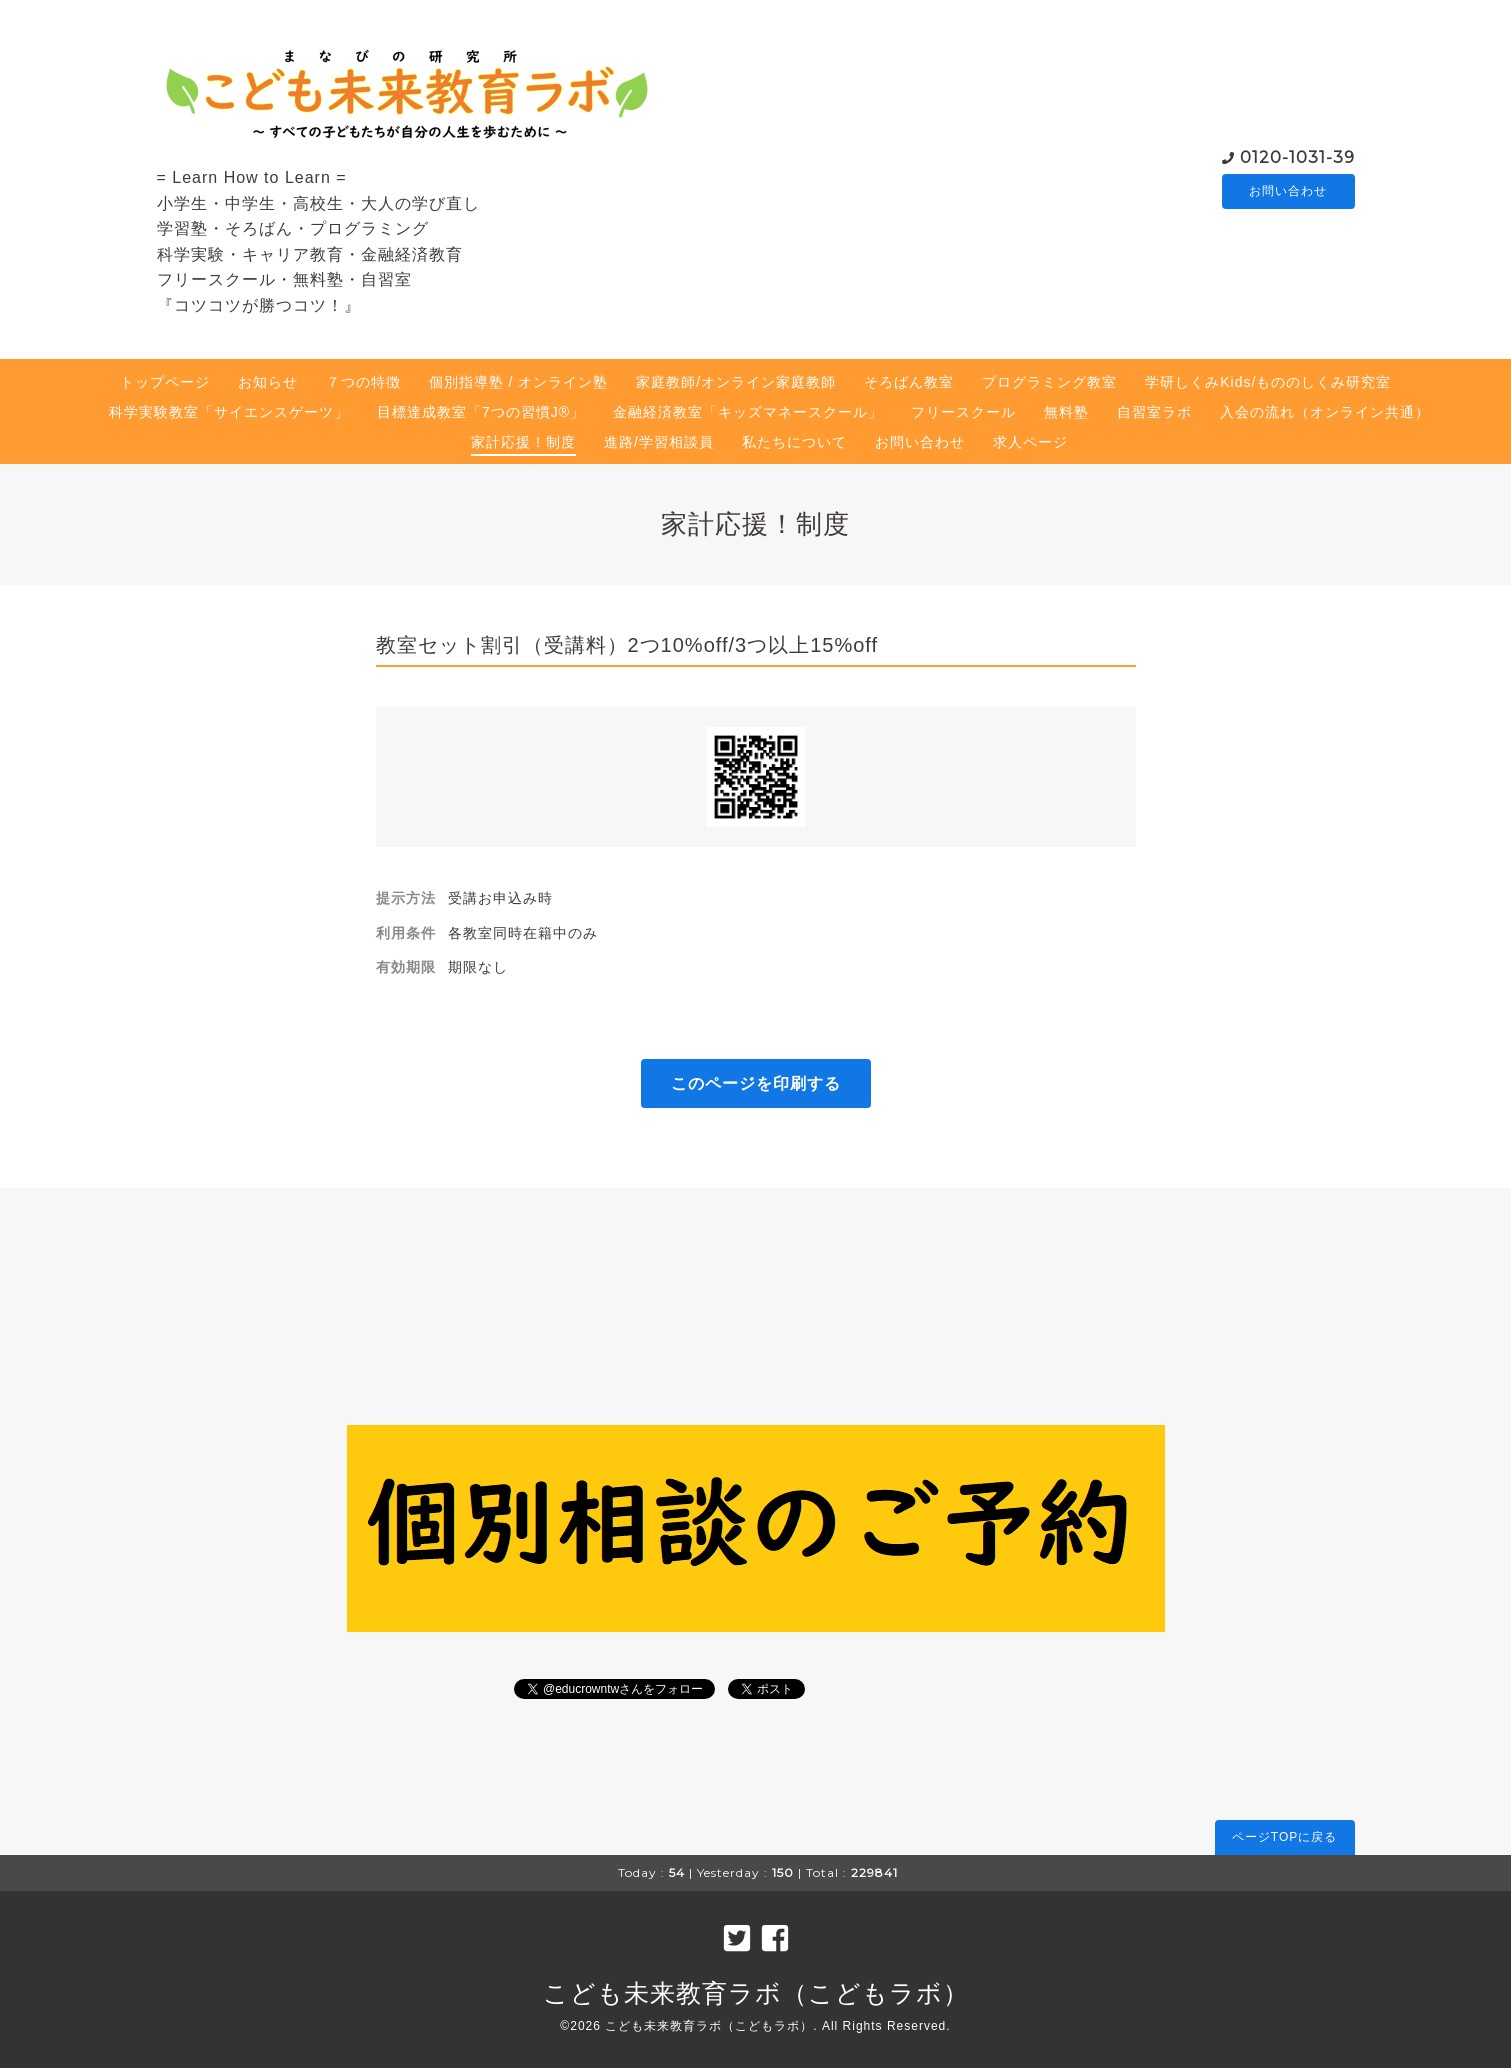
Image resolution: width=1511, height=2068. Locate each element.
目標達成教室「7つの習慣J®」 (481, 412)
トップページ (165, 382)
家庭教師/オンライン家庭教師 (736, 382)
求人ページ (1030, 442)
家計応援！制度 (523, 442)
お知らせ (268, 382)
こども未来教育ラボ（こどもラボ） (756, 1993)
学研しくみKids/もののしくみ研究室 (1268, 382)
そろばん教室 (909, 382)
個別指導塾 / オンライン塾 (519, 382)
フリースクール (963, 412)
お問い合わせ (1288, 191)
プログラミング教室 (1049, 382)
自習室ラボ (1154, 412)
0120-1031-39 (1297, 155)
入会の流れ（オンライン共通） (1325, 412)
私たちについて (794, 442)
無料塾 (1066, 412)
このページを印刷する (756, 1083)
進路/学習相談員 (659, 442)
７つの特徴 (363, 382)
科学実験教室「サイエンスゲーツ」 (229, 412)
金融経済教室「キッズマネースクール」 (748, 412)
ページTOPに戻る (1284, 1837)
